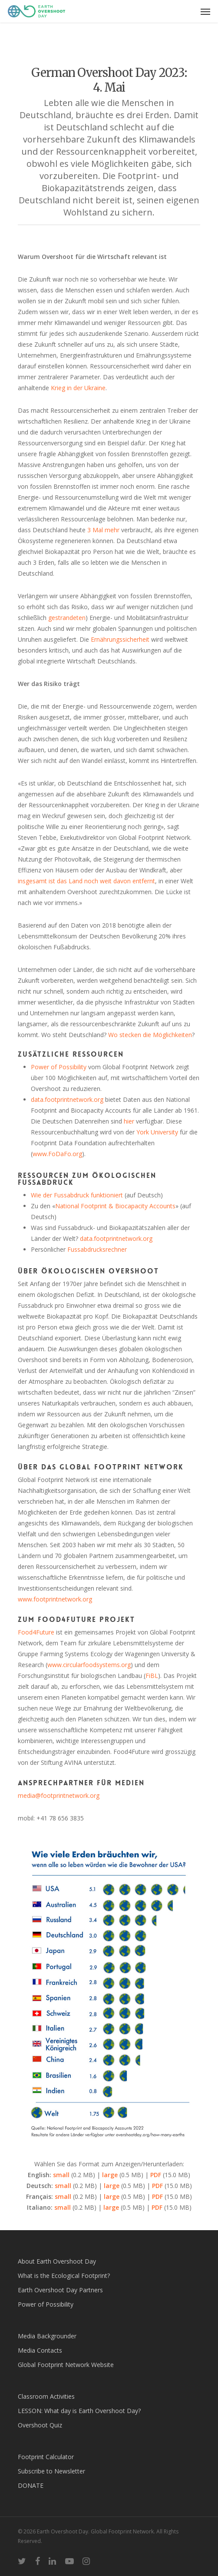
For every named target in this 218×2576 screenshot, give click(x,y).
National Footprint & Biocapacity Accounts (115, 1206)
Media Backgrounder (47, 2336)
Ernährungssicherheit (120, 639)
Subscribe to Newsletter (51, 2471)
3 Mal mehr (103, 530)
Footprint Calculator (46, 2457)
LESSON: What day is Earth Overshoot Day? (79, 2411)
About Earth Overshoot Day (57, 2261)
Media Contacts (40, 2350)
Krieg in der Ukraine (78, 388)
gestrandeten (67, 617)
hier (129, 1121)
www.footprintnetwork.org (55, 1599)
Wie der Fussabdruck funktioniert (77, 1195)
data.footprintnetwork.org (67, 1099)
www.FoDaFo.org (57, 1154)
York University (157, 1132)
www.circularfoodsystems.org (89, 1665)
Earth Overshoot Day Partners (60, 2290)
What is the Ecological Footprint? (64, 2275)
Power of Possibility (58, 1067)
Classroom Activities (46, 2396)
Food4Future (36, 1632)
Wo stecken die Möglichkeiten (150, 1035)
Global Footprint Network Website (66, 2365)
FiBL (151, 1675)
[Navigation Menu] (205, 11)
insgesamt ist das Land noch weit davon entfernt (86, 881)
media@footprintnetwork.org (58, 1795)
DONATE (30, 2485)
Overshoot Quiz (40, 2425)
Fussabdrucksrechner (97, 1249)
